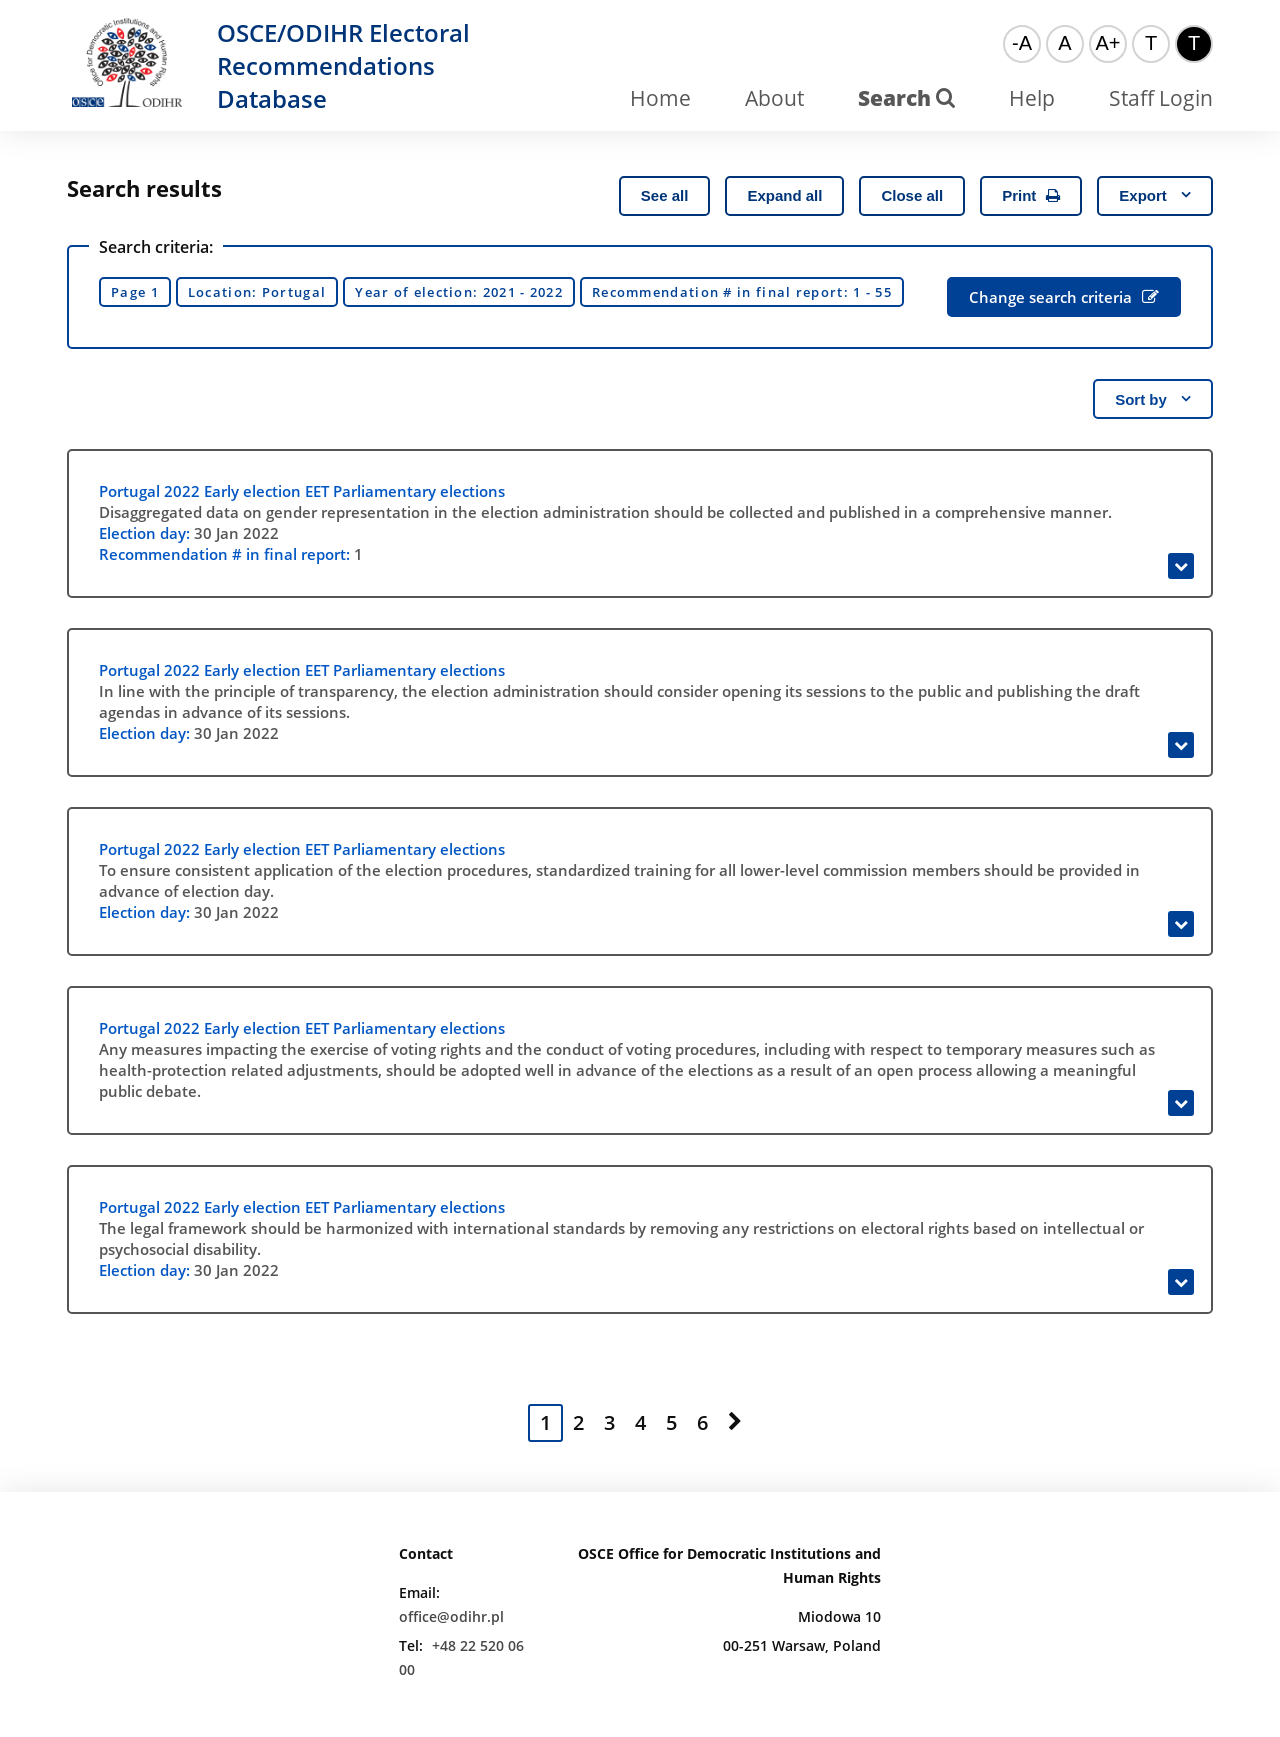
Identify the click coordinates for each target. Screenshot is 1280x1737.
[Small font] (1022, 44)
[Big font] (1108, 44)
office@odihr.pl (451, 1616)
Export (1155, 195)
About (774, 98)
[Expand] (1181, 566)
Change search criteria (1064, 297)
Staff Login (1161, 98)
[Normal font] (1065, 44)
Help (1032, 98)
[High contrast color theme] (1194, 44)
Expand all (784, 195)
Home (660, 98)
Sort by (1153, 399)
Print (1031, 195)
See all (665, 195)
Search (906, 98)
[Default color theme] (1151, 44)
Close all (912, 195)
